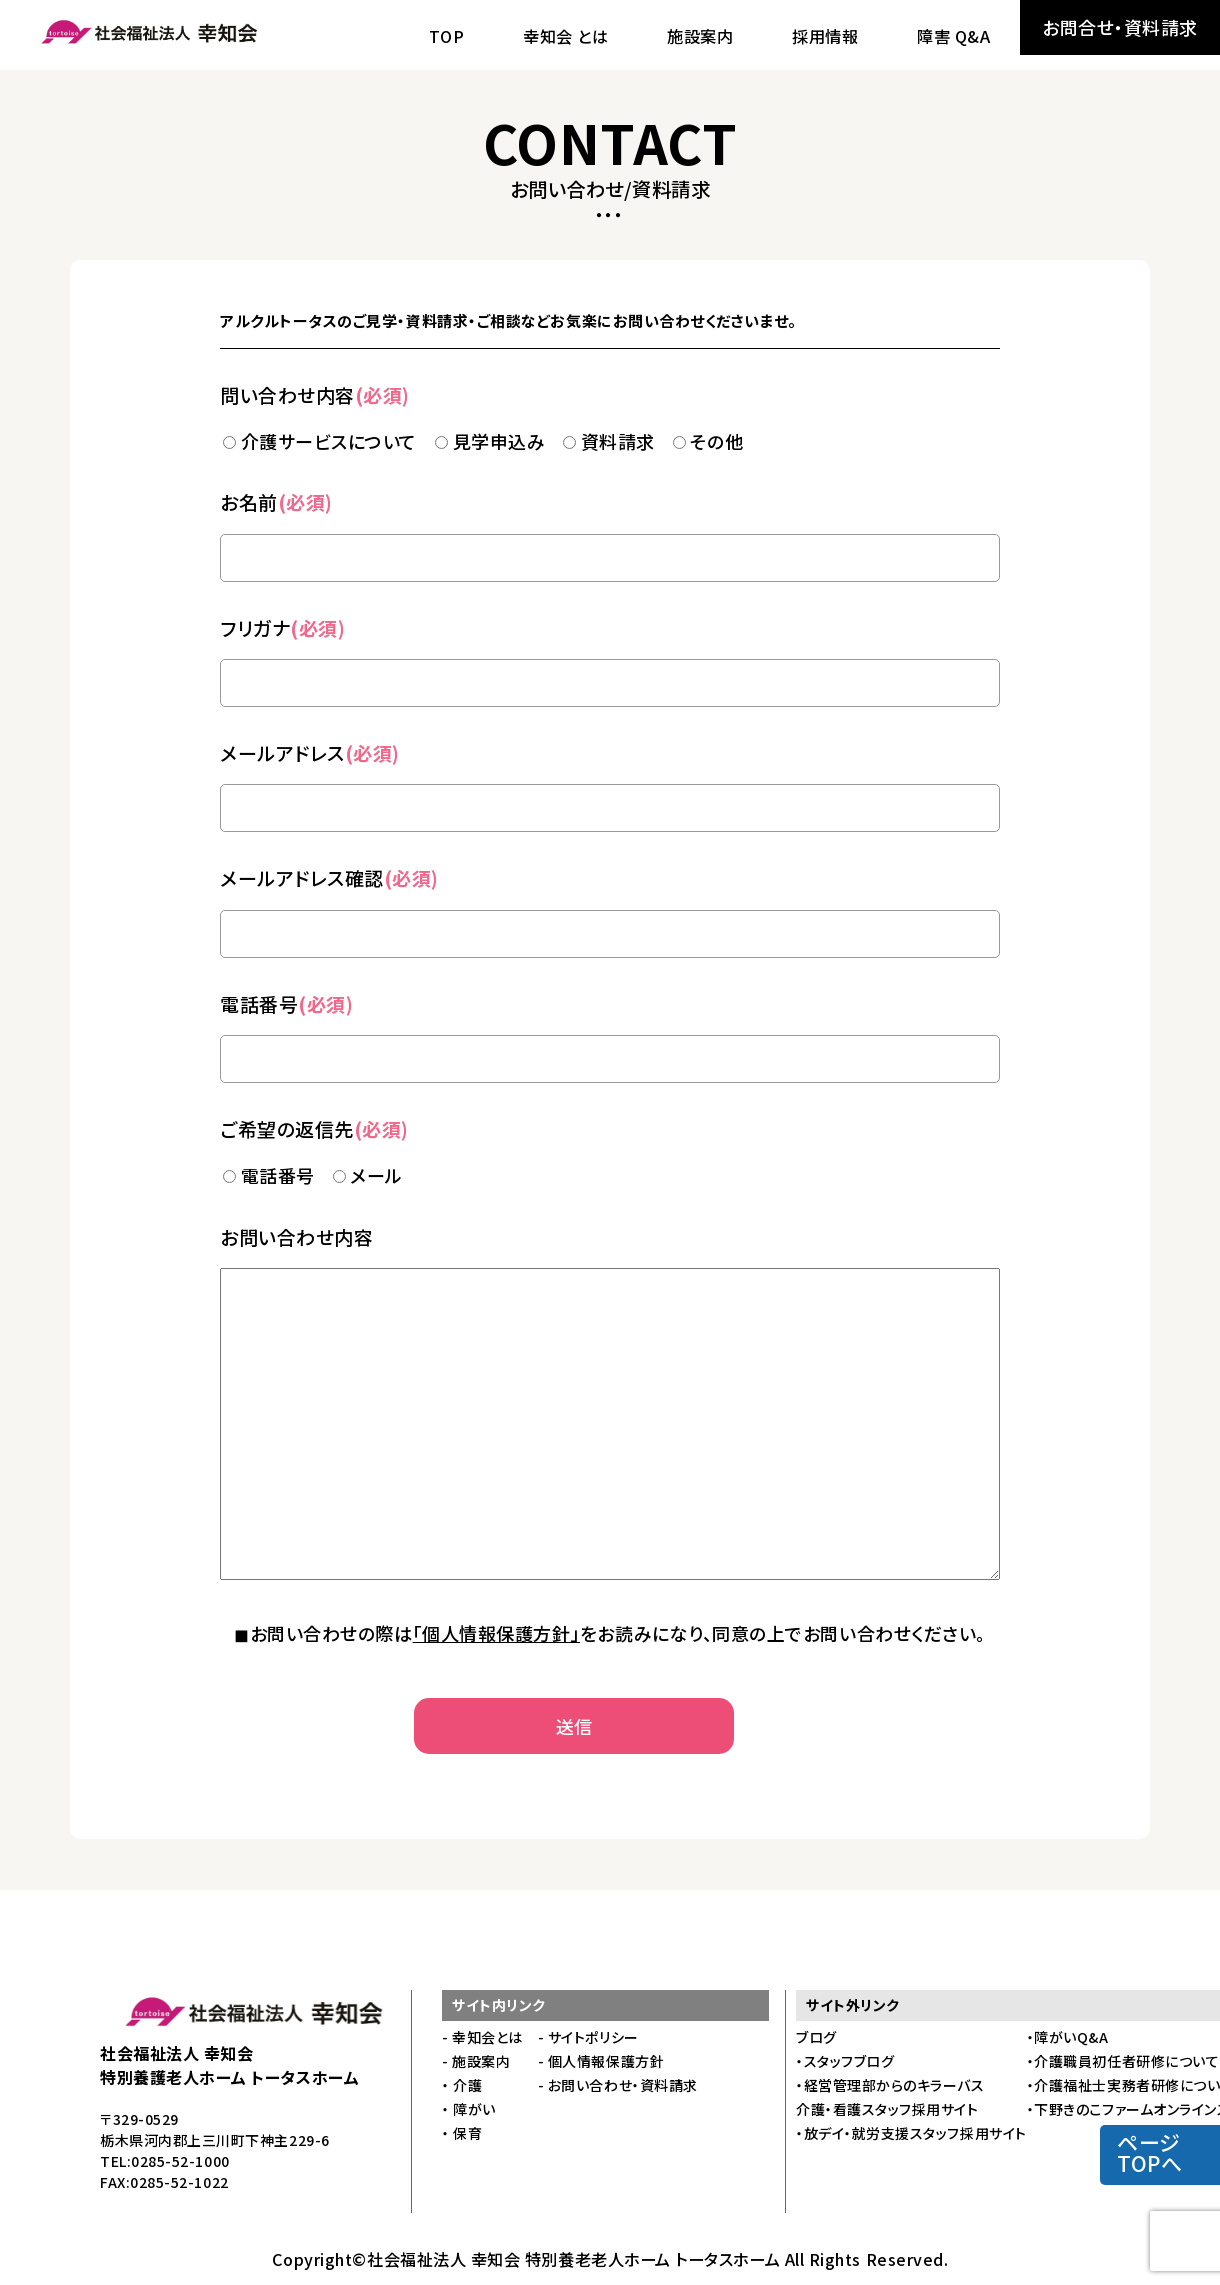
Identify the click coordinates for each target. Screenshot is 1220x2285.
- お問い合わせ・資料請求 (618, 2085)
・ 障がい (469, 2109)
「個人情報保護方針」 (496, 1633)
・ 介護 (462, 2085)
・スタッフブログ (845, 2061)
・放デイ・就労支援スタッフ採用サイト (911, 2133)
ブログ (816, 2037)
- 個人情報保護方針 (601, 2061)
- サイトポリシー (588, 2037)
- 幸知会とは (482, 2037)
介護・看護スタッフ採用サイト (887, 2109)
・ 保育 (462, 2133)
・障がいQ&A (1068, 2037)
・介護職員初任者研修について (1123, 2061)
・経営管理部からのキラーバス (890, 2085)
